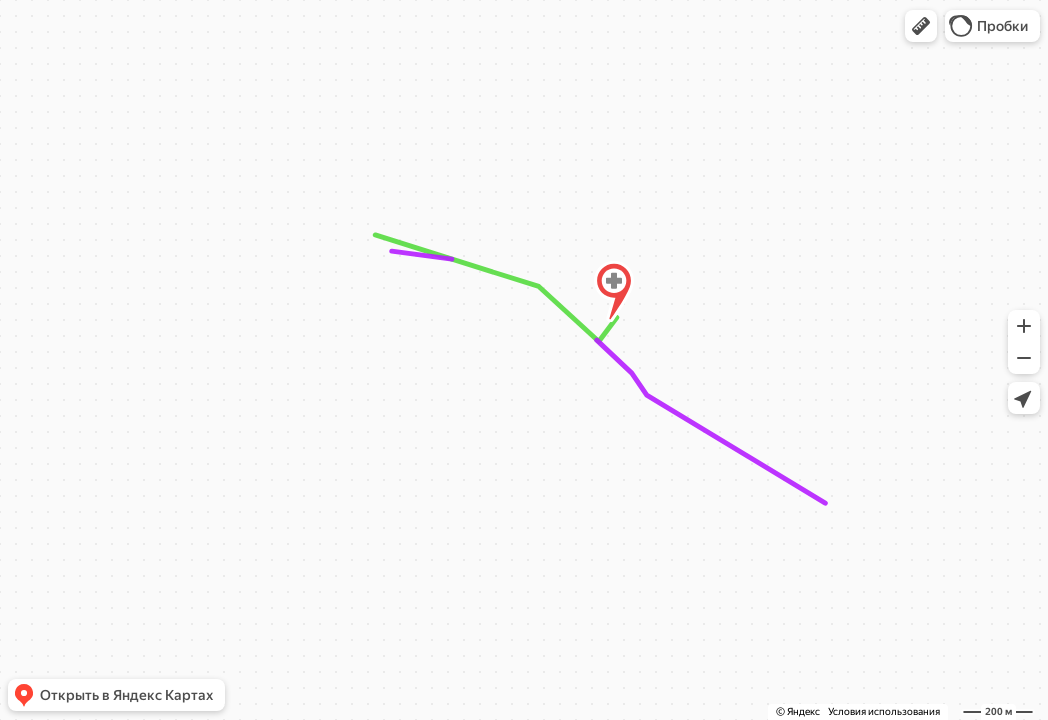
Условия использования (884, 711)
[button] (921, 26)
